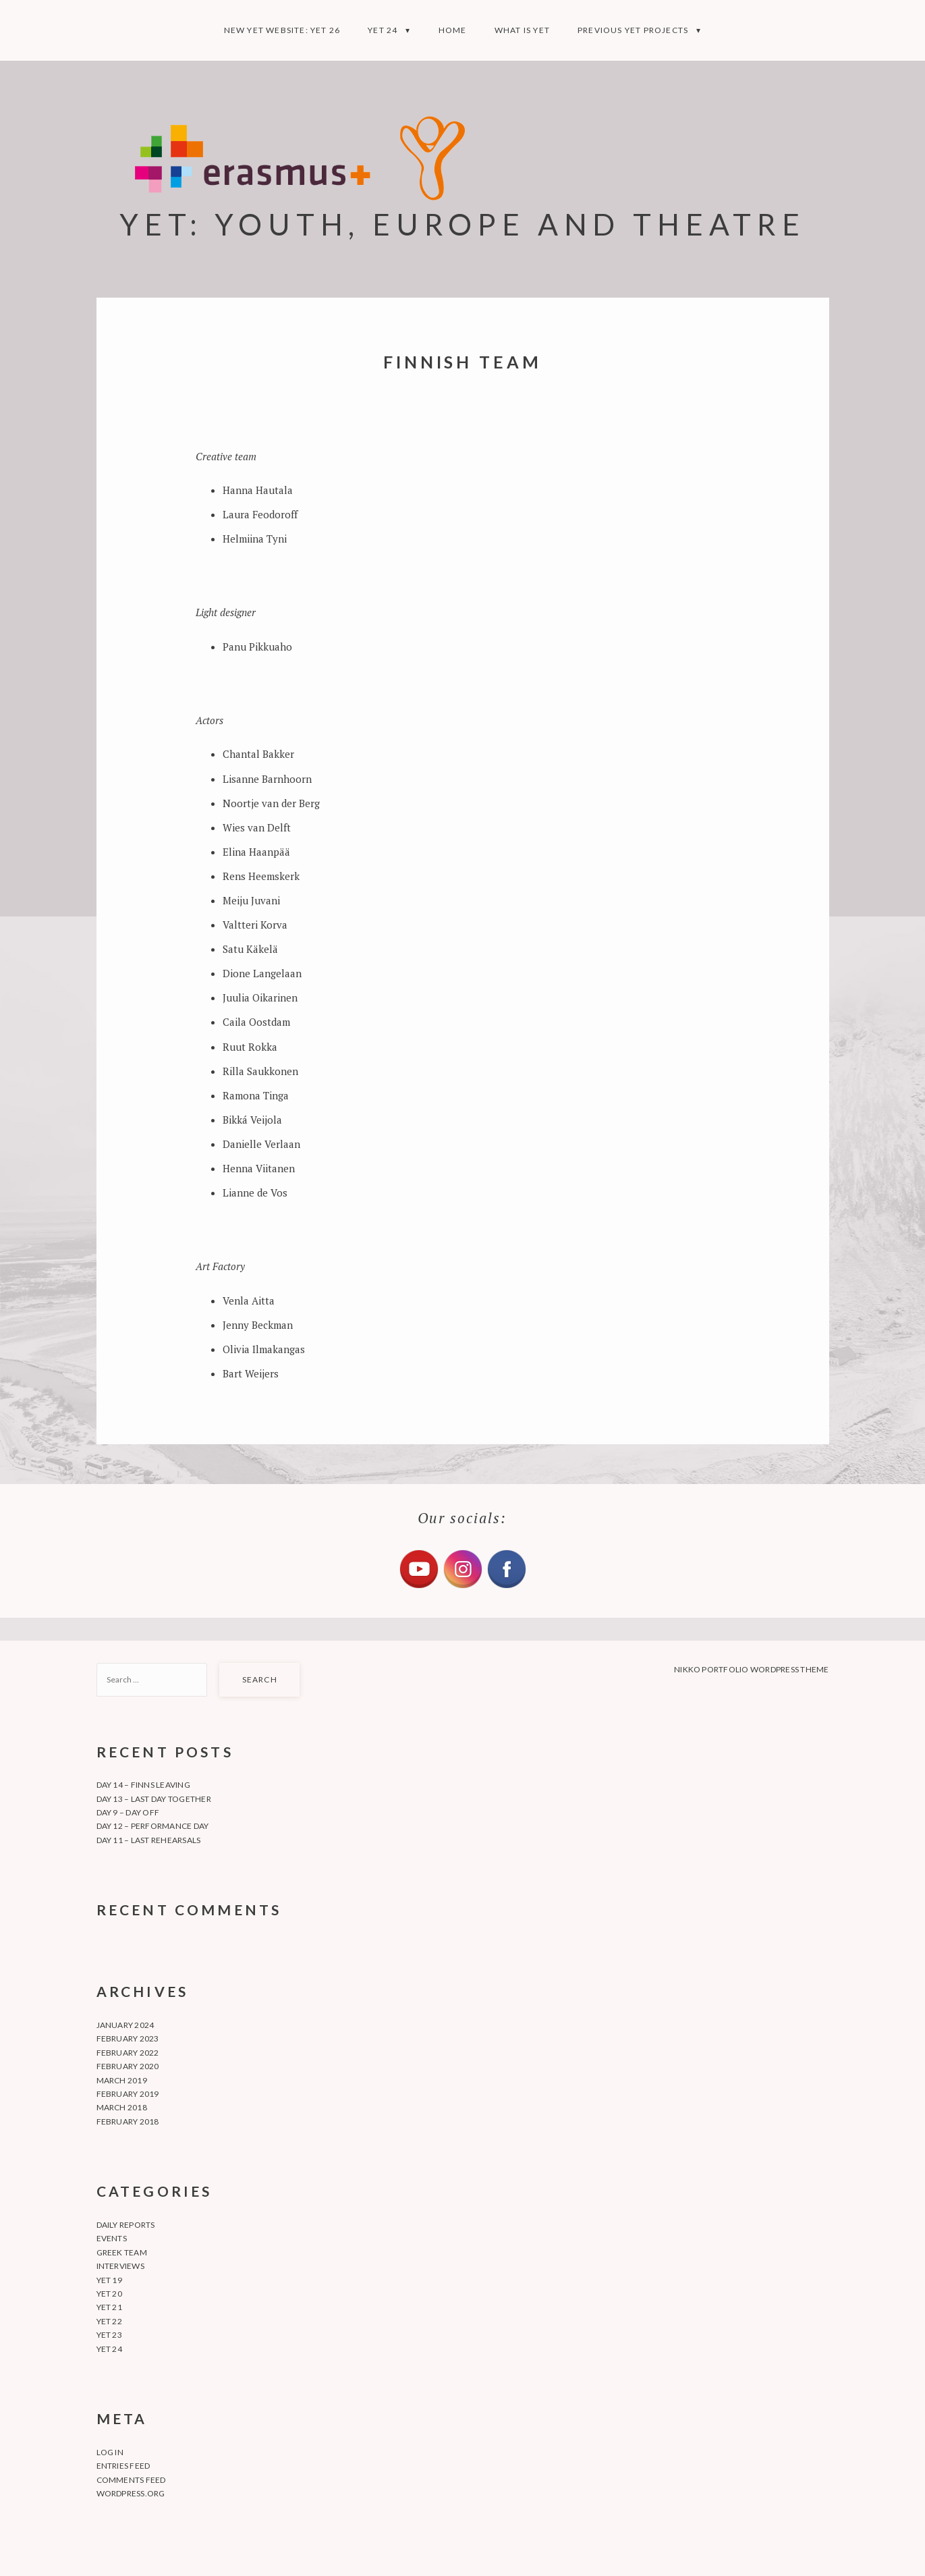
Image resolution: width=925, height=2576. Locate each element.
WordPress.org (130, 2493)
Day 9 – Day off (128, 1812)
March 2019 (121, 2080)
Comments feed (131, 2480)
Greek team (121, 2252)
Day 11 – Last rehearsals (148, 1840)
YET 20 (109, 2294)
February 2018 (127, 2121)
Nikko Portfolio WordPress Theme (751, 1669)
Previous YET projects (633, 30)
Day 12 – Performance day (152, 1826)
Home (453, 30)
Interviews (120, 2266)
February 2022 (127, 2053)
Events (111, 2238)
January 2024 (125, 2025)
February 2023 (127, 2038)
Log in (109, 2452)
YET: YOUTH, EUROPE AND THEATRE (462, 224)
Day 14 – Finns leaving (143, 1785)
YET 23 (109, 2335)
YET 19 (109, 2280)
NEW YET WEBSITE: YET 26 (282, 30)
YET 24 (382, 30)
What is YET (522, 30)
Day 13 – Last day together (153, 1799)
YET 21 (109, 2307)
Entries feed (123, 2466)
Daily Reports (125, 2225)
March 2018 (121, 2107)
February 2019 (127, 2094)
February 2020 (127, 2066)
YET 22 (109, 2321)
